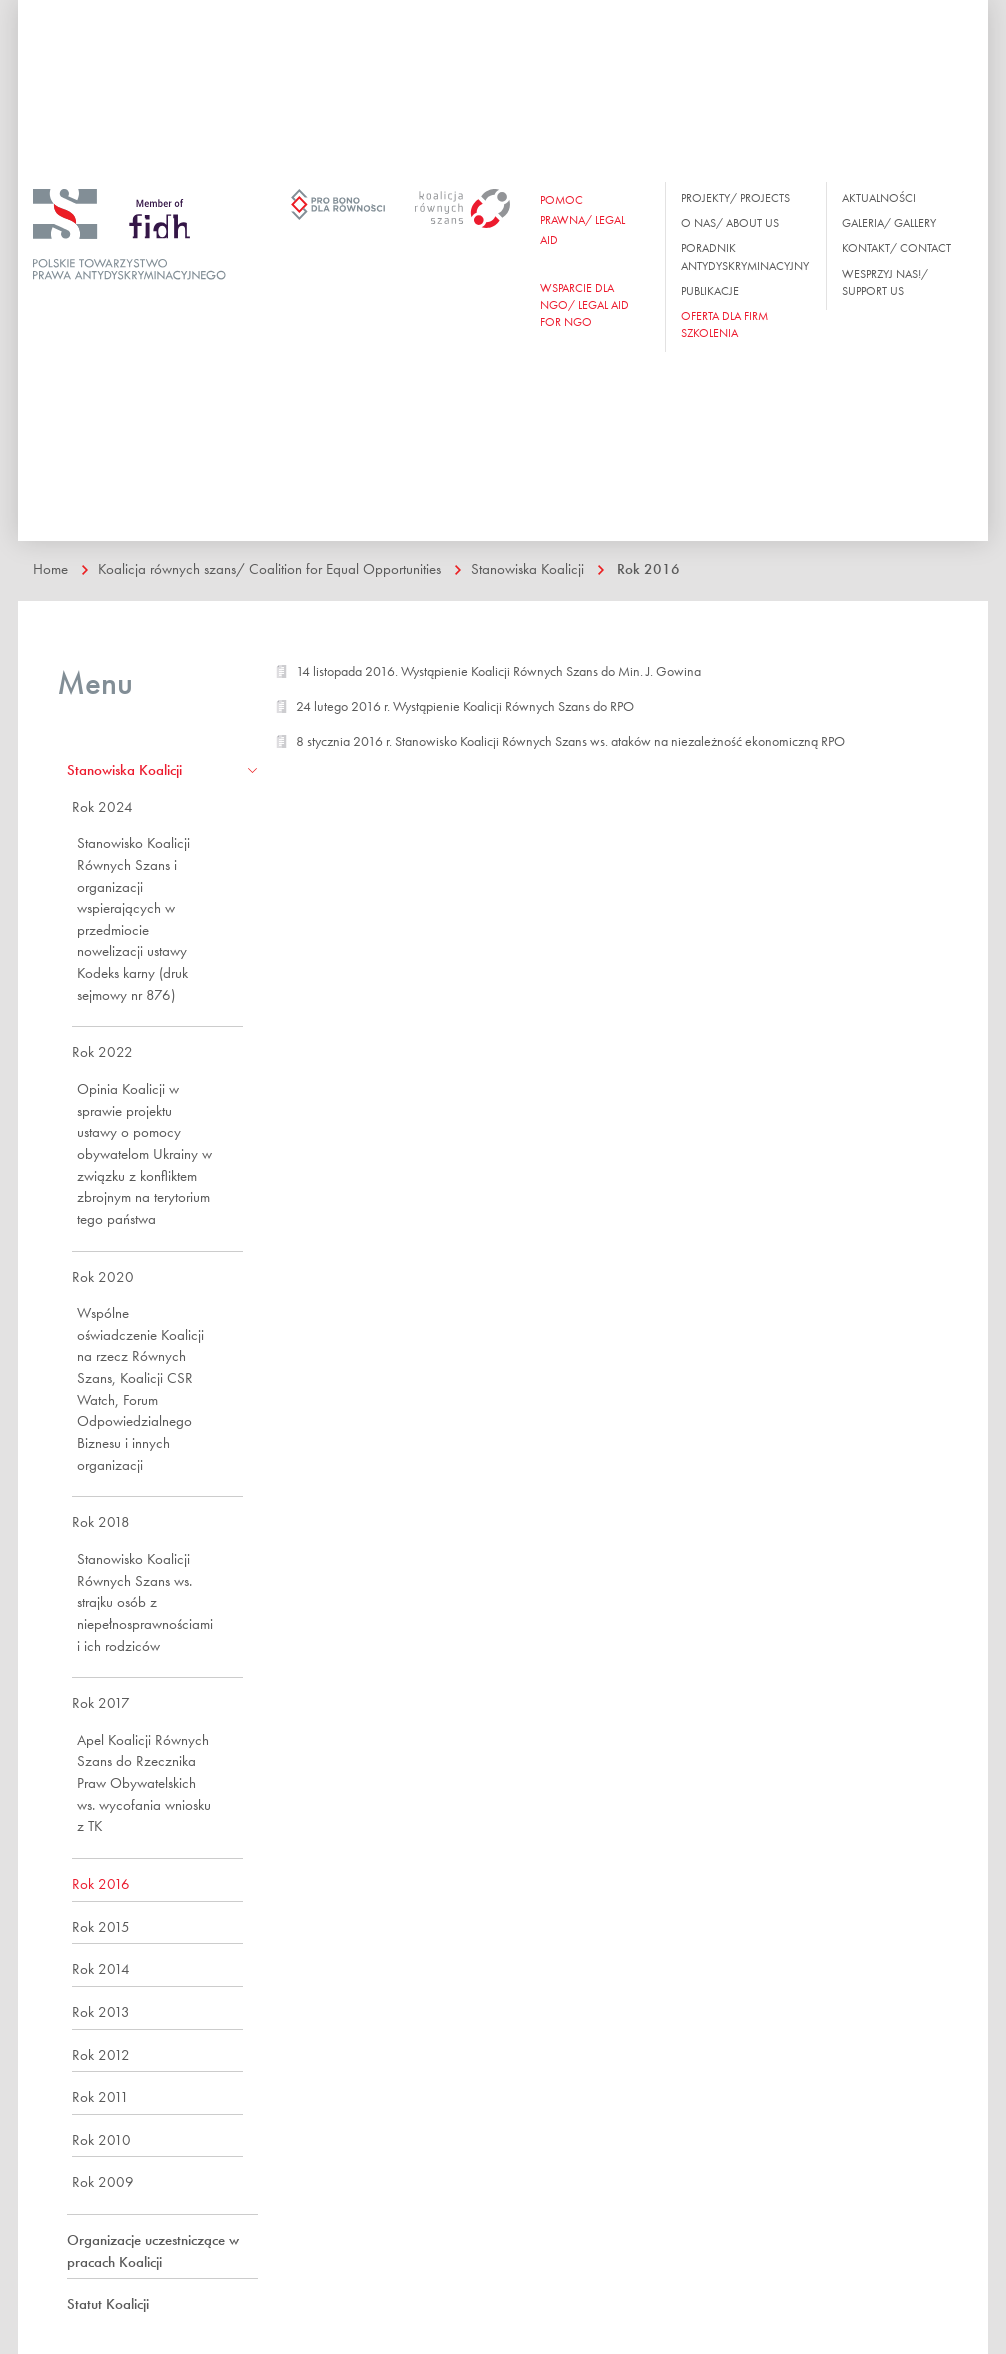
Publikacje (710, 291)
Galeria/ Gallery (889, 223)
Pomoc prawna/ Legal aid (582, 220)
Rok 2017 (101, 1703)
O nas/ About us (730, 223)
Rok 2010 (101, 2140)
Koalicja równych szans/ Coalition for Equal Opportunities (269, 569)
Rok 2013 (101, 2012)
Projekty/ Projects (735, 198)
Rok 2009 (103, 2182)
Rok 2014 (101, 1969)
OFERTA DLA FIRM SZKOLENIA (724, 324)
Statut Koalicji (108, 2304)
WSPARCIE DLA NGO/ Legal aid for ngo (584, 305)
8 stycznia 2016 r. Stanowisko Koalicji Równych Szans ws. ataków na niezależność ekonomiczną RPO (570, 741)
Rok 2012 (101, 2055)
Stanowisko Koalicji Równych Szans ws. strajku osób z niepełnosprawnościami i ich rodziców (145, 1602)
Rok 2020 (103, 1277)
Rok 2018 (101, 1522)
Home (50, 569)
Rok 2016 (648, 569)
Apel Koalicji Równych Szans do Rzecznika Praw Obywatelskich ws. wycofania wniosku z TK (144, 1783)
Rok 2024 (102, 807)
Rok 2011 (100, 2097)
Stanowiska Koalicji (527, 569)
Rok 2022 (102, 1052)
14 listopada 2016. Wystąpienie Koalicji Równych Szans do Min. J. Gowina (498, 671)
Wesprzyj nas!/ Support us (885, 282)
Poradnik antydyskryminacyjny (745, 256)
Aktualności (879, 198)
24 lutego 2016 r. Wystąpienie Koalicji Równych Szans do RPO (465, 706)
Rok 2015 (101, 1927)
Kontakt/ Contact (896, 248)
